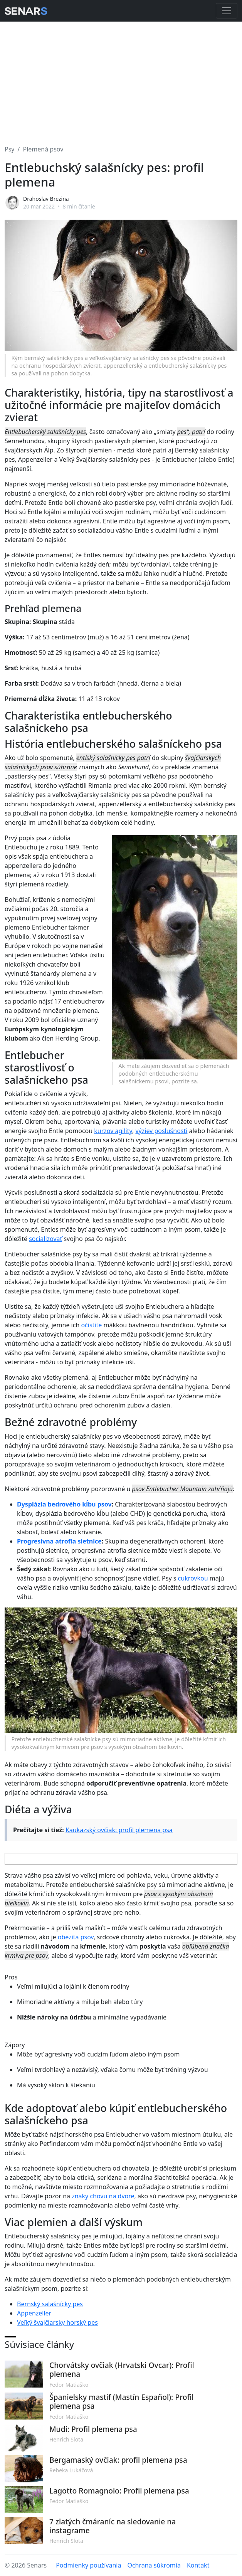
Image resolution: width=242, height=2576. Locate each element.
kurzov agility (113, 1131)
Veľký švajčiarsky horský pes (57, 2322)
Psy (10, 149)
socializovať (45, 1238)
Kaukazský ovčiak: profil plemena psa (119, 1830)
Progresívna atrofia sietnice (59, 1541)
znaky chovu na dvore (103, 2196)
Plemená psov (43, 149)
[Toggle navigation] (226, 10)
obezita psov (76, 1937)
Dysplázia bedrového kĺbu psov (64, 1504)
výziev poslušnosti (161, 1131)
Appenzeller (34, 2313)
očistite (91, 1325)
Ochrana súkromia (153, 2565)
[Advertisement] (121, 79)
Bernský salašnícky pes (50, 2304)
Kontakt (198, 2565)
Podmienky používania (88, 2565)
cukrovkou (193, 1578)
